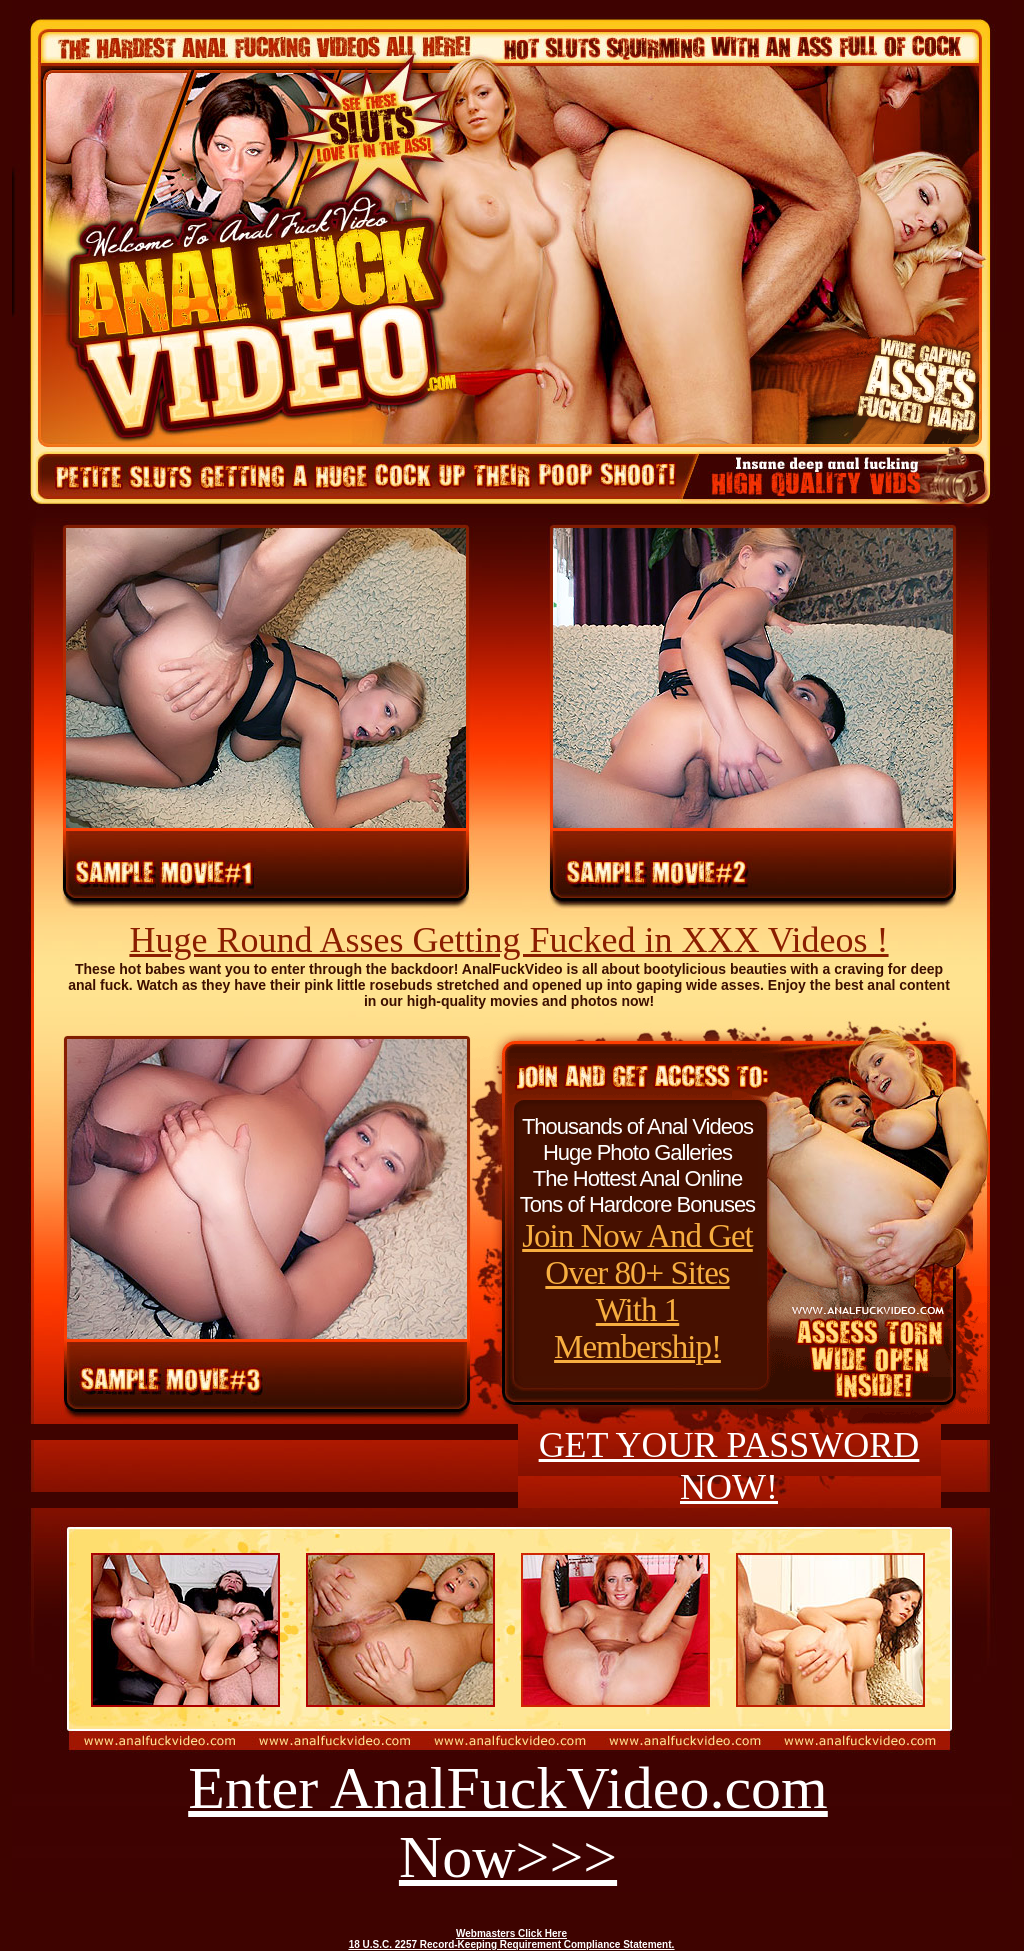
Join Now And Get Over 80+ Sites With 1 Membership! (637, 1291)
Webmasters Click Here (511, 1933)
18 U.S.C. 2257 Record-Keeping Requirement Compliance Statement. (512, 1944)
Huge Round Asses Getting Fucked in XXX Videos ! (508, 940)
